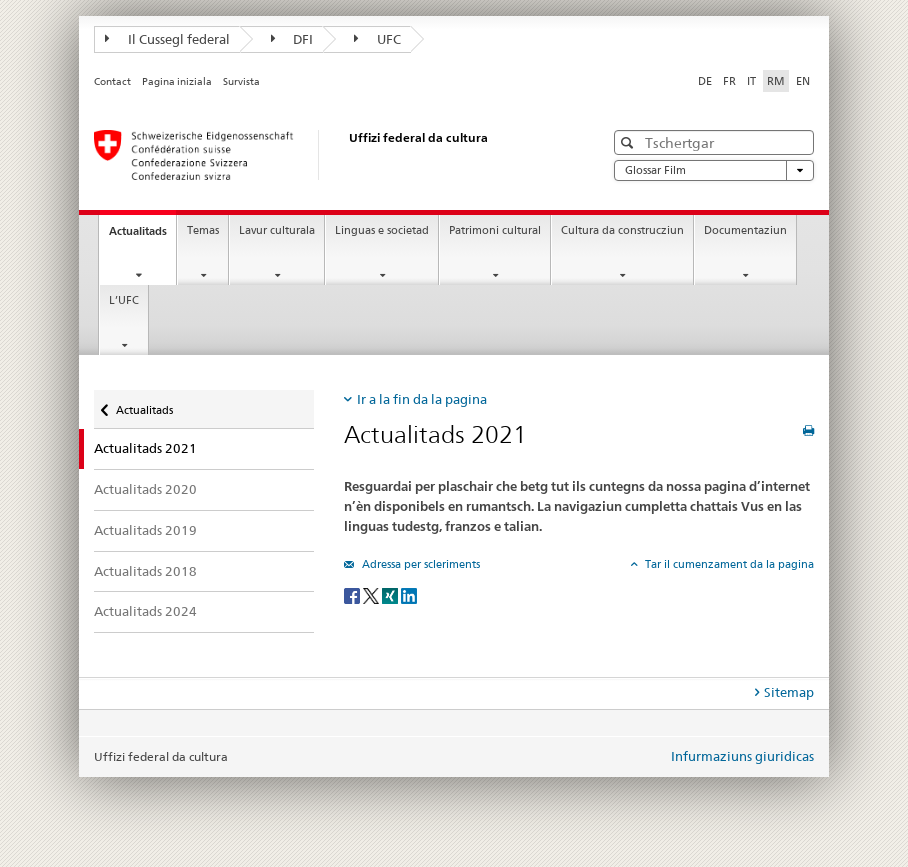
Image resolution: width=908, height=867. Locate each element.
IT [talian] (751, 81)
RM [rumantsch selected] (776, 81)
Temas (203, 230)
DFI (292, 39)
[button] (629, 142)
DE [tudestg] (705, 81)
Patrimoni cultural (495, 230)
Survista (241, 81)
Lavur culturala (277, 230)
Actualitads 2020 (145, 489)
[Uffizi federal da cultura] (329, 155)
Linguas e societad (382, 230)
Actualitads (142, 236)
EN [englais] (803, 81)
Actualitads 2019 (145, 530)
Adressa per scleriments (419, 564)
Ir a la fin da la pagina (422, 399)
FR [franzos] (729, 81)
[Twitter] (372, 594)
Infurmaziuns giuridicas (742, 756)
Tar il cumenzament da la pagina (728, 564)
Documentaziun (745, 230)
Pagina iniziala (177, 81)
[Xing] (391, 594)
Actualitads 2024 (145, 611)
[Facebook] (353, 594)
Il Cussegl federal (167, 39)
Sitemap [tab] (789, 692)
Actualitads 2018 (145, 571)
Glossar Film (714, 170)
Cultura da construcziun (622, 230)
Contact (112, 81)
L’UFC (124, 300)
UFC (377, 39)
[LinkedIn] (409, 594)
